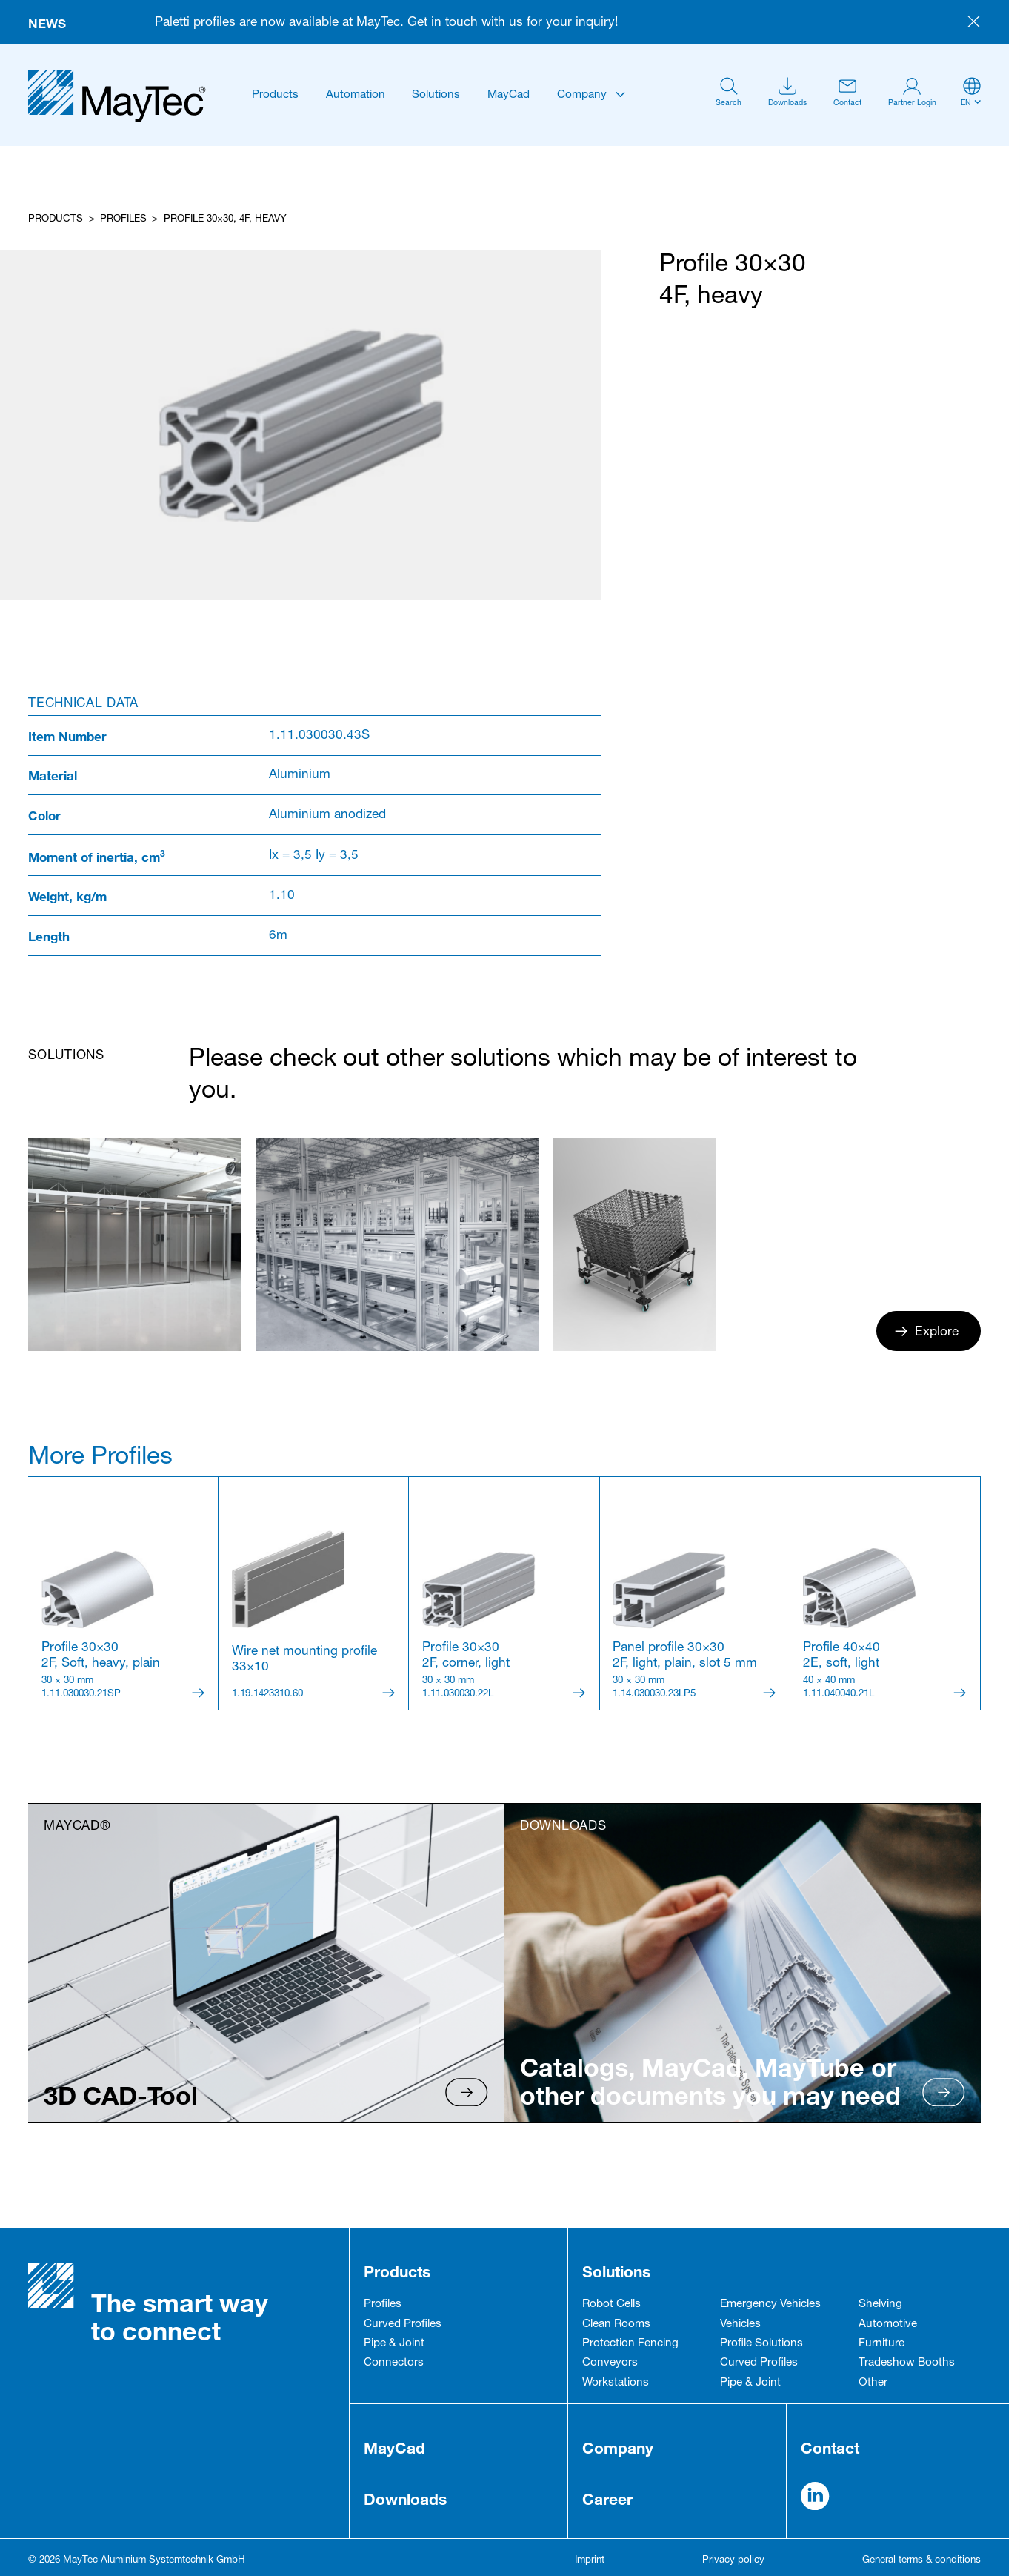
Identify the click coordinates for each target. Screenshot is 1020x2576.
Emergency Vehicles (770, 2304)
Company (582, 95)
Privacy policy (733, 2560)
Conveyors (610, 2362)
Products (275, 95)
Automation (355, 95)
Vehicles (740, 2324)
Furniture (881, 2343)
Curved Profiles (402, 2324)
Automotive (888, 2324)
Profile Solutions (761, 2343)
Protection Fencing (630, 2343)
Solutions (436, 95)
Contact (830, 2447)
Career (607, 2499)
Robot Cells (611, 2304)
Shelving (880, 2304)
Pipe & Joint (394, 2343)
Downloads (405, 2499)
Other (873, 2383)
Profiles (123, 219)
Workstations (615, 2383)
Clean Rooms (616, 2324)
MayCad (508, 95)
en (966, 103)
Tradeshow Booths (907, 2362)
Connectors (394, 2362)
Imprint (589, 2560)
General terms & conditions (921, 2560)
